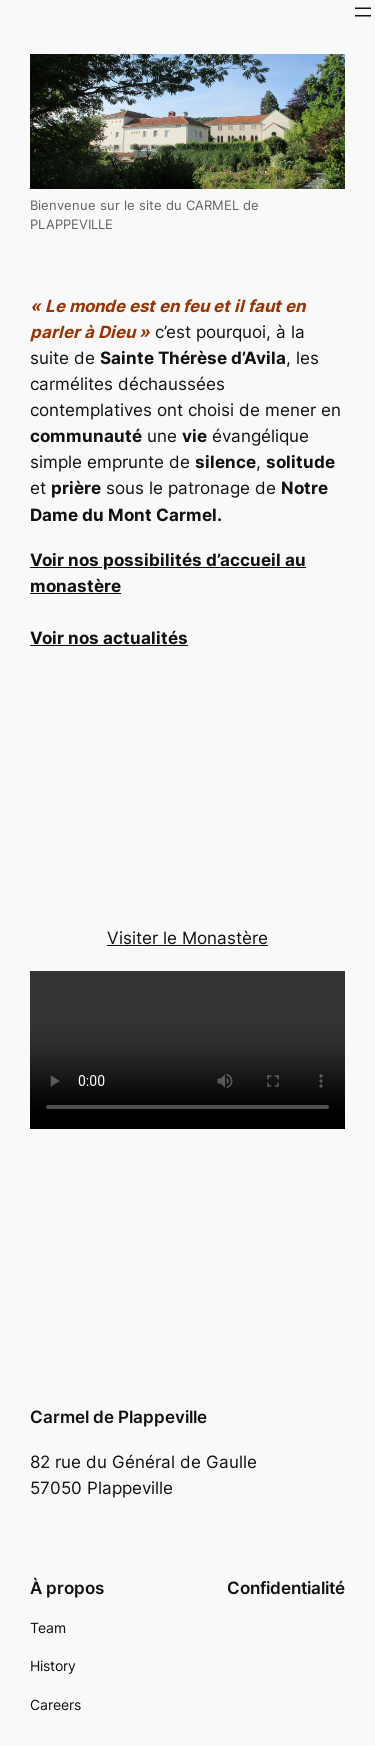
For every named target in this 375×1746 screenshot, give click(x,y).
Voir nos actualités (109, 638)
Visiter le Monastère (187, 938)
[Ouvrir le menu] (363, 12)
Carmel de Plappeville (118, 1417)
